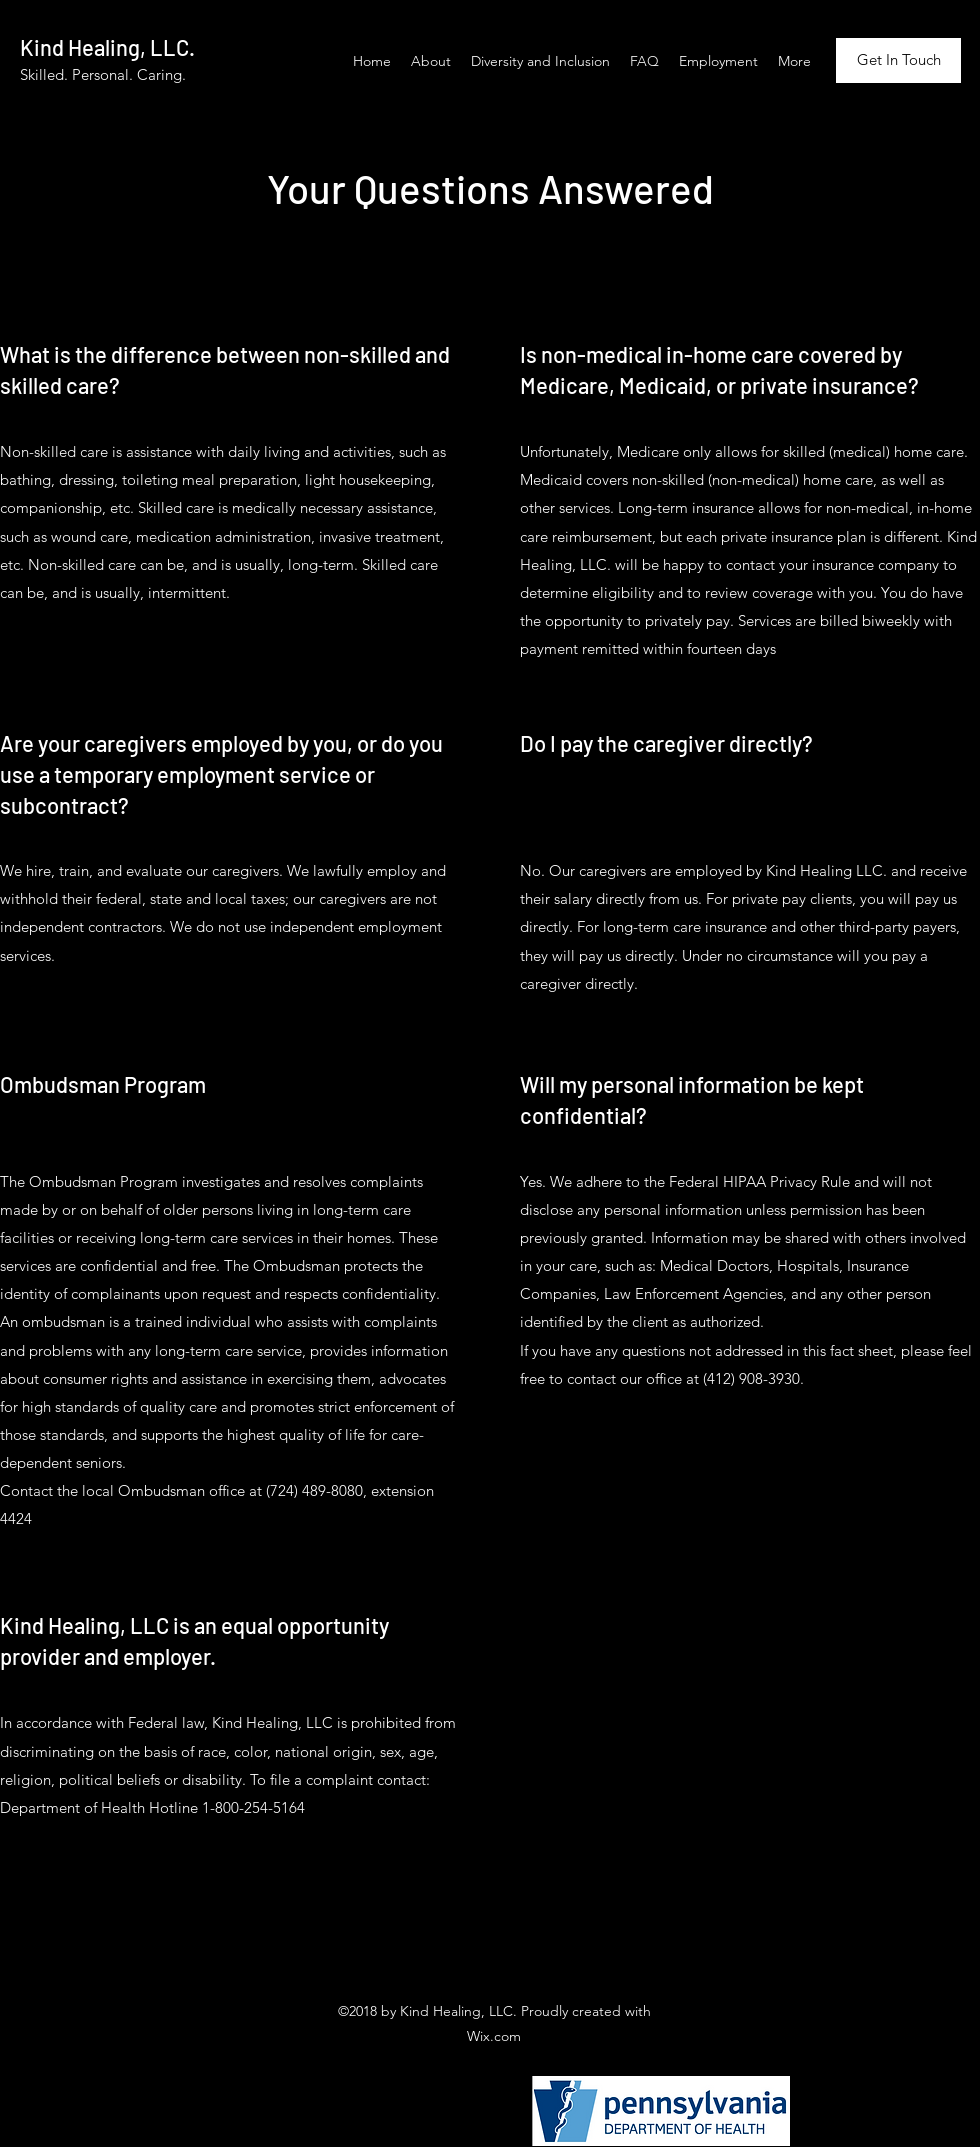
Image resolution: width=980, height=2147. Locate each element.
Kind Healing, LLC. (107, 47)
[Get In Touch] (898, 60)
